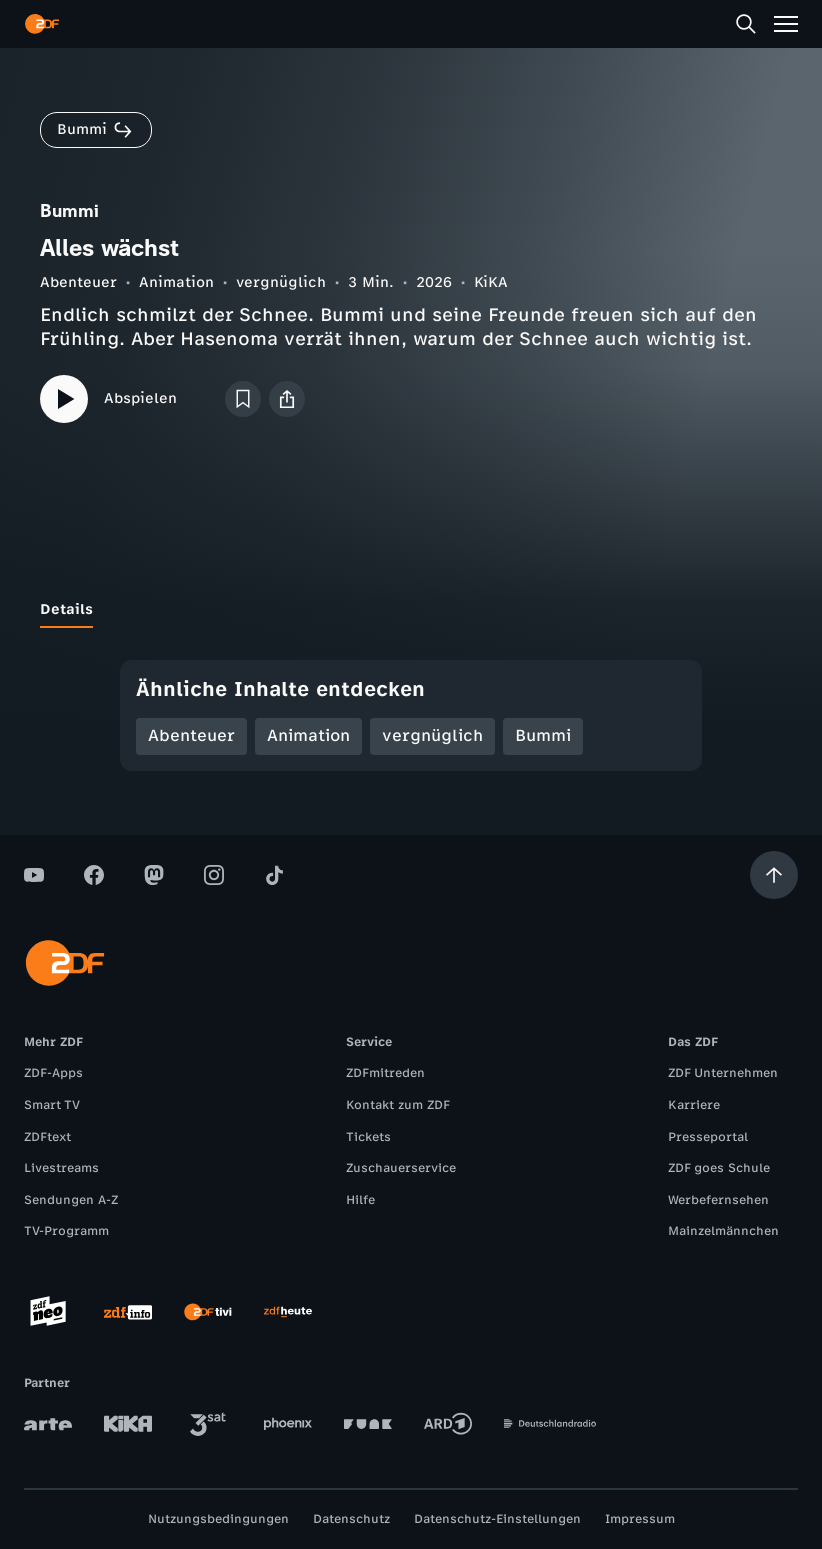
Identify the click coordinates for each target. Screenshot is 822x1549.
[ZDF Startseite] (42, 24)
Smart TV (52, 1105)
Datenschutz (351, 1519)
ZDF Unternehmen (723, 1073)
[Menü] (786, 24)
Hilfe (360, 1200)
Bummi (543, 735)
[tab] (66, 610)
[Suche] (746, 24)
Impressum (640, 1519)
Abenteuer (78, 282)
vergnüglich (281, 282)
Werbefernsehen (718, 1200)
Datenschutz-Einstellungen (497, 1519)
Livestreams (61, 1168)
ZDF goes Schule (719, 1168)
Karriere (694, 1105)
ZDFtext (47, 1137)
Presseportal (708, 1137)
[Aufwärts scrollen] (774, 875)
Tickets (368, 1137)
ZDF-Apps (53, 1073)
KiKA (491, 282)
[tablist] (411, 610)
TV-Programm (66, 1231)
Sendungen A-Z (71, 1200)
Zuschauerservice (401, 1168)
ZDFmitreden (385, 1073)
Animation (176, 282)
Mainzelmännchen (723, 1231)
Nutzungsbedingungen (218, 1519)
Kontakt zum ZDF (398, 1105)
